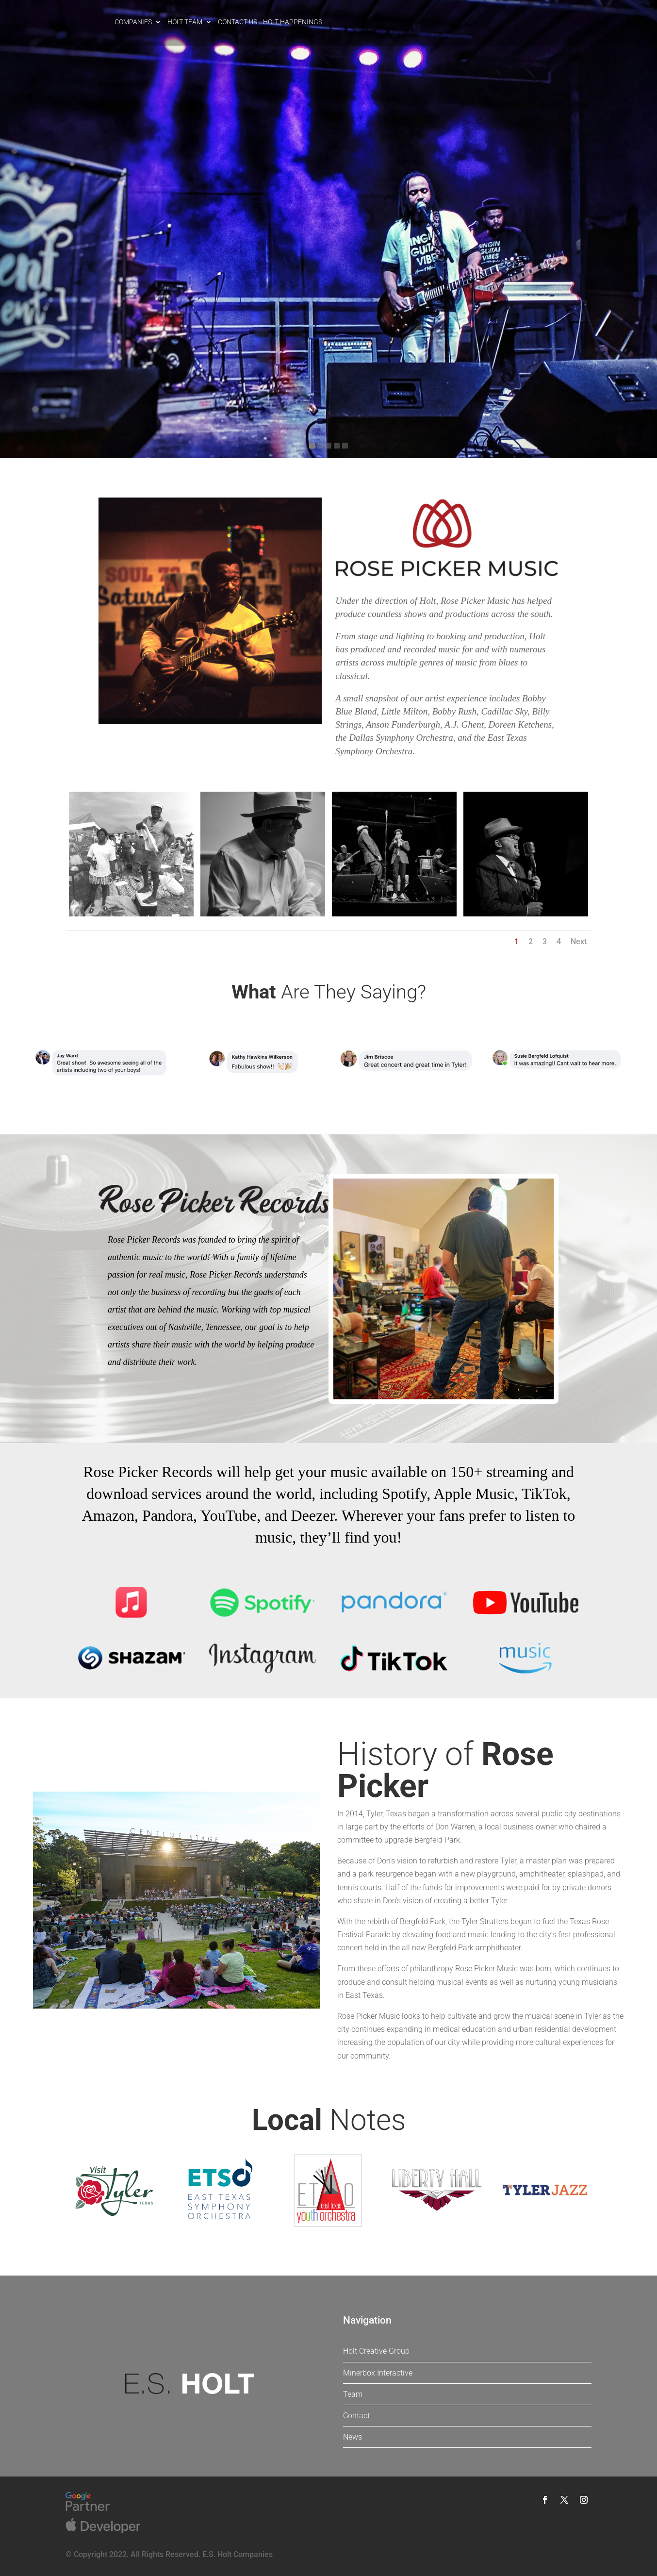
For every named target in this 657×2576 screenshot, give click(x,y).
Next (579, 941)
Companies (133, 22)
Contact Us (237, 22)
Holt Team (184, 22)
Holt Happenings (292, 22)
